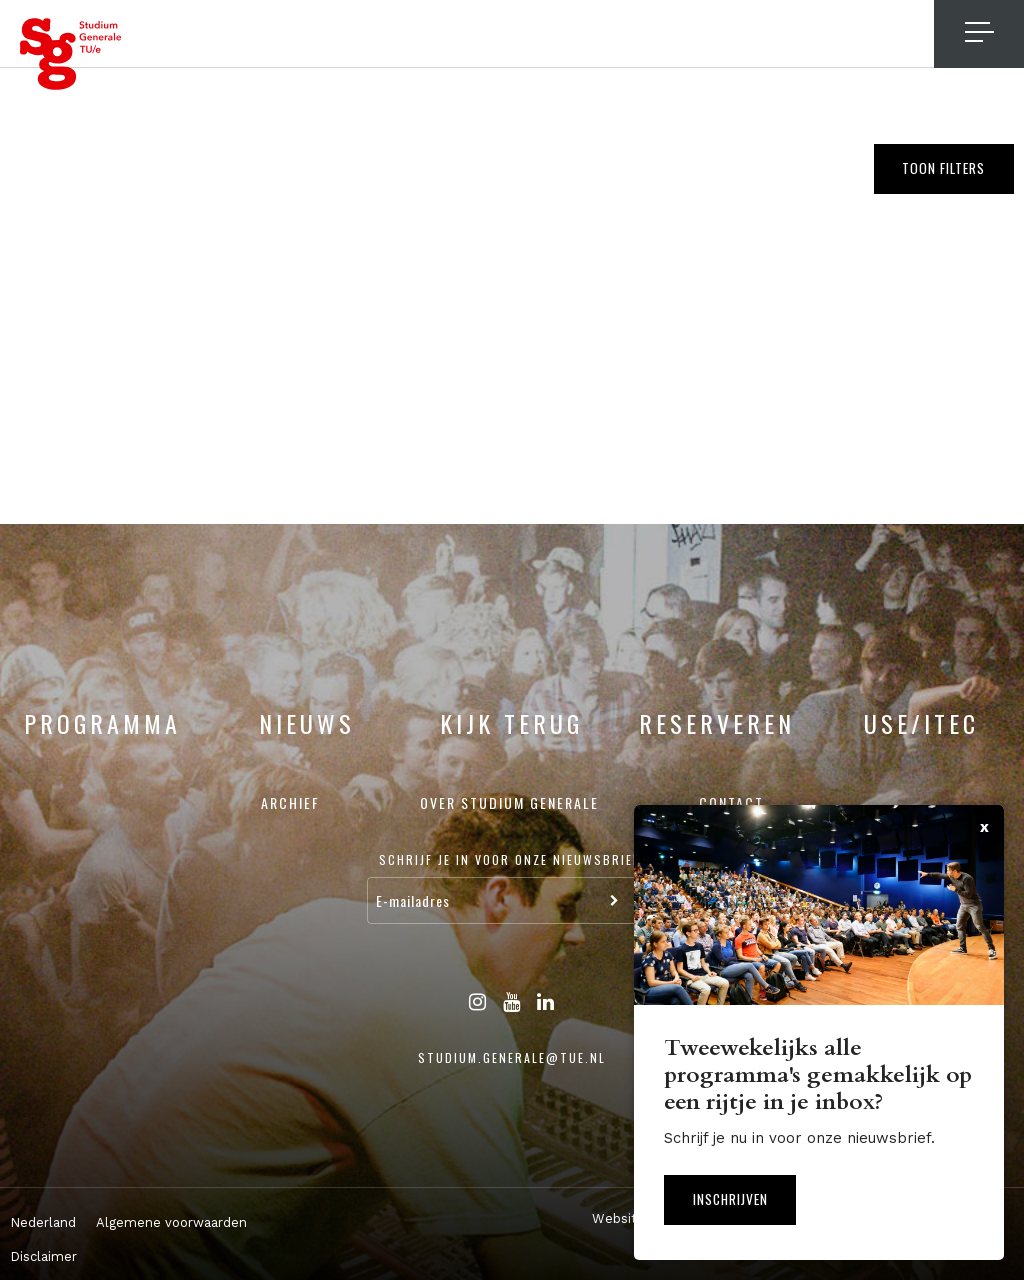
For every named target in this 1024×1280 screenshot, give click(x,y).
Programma (102, 723)
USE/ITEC (921, 723)
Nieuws (307, 723)
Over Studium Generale (509, 802)
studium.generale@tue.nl (512, 1057)
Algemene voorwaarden (171, 1222)
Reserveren (717, 723)
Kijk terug (511, 723)
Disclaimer (43, 1256)
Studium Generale (71, 54)
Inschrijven (735, 1197)
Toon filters (939, 170)
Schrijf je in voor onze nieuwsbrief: (512, 859)
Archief (290, 802)
